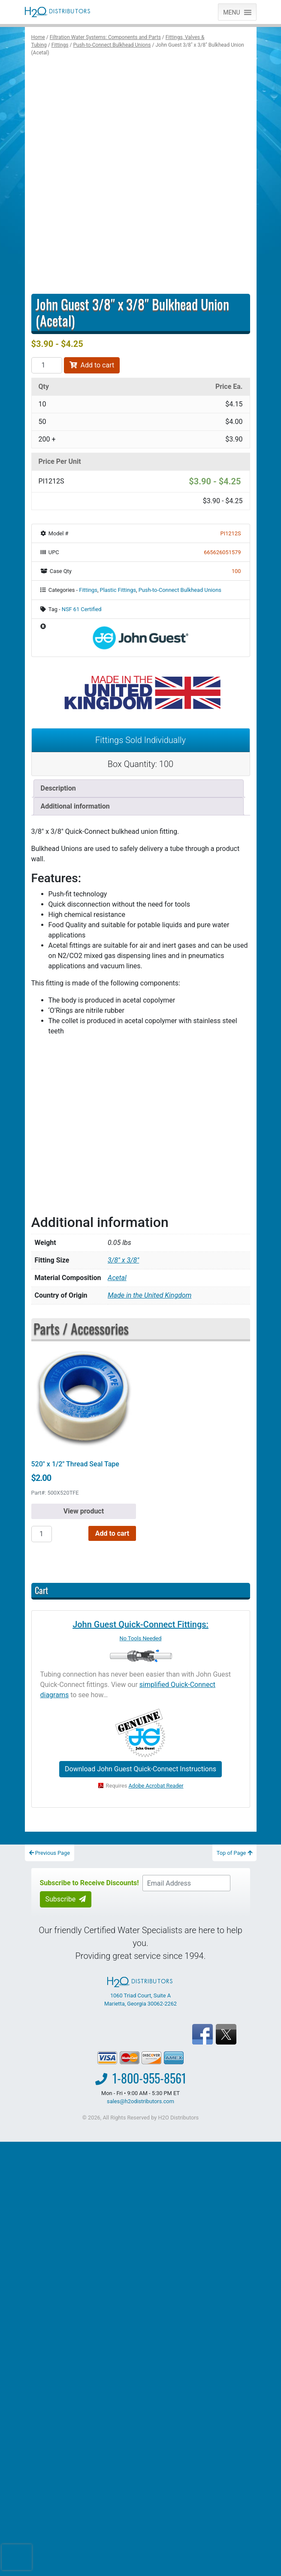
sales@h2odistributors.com (140, 2101)
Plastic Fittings (118, 590)
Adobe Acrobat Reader (156, 1785)
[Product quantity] (46, 365)
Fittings (60, 45)
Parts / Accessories (81, 1328)
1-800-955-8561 (149, 2078)
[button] (231, 12)
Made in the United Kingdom (149, 1295)
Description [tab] (58, 788)
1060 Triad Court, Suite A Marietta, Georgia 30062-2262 (140, 1992)
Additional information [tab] (75, 806)
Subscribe (65, 1899)
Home (38, 37)
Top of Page (234, 1853)
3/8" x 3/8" (123, 1260)
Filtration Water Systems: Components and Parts (105, 37)
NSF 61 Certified (82, 609)
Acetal (117, 1278)
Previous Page (49, 1853)
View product (83, 1511)
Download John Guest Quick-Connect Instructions (140, 1769)
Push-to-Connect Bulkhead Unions (112, 45)
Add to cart (92, 365)
